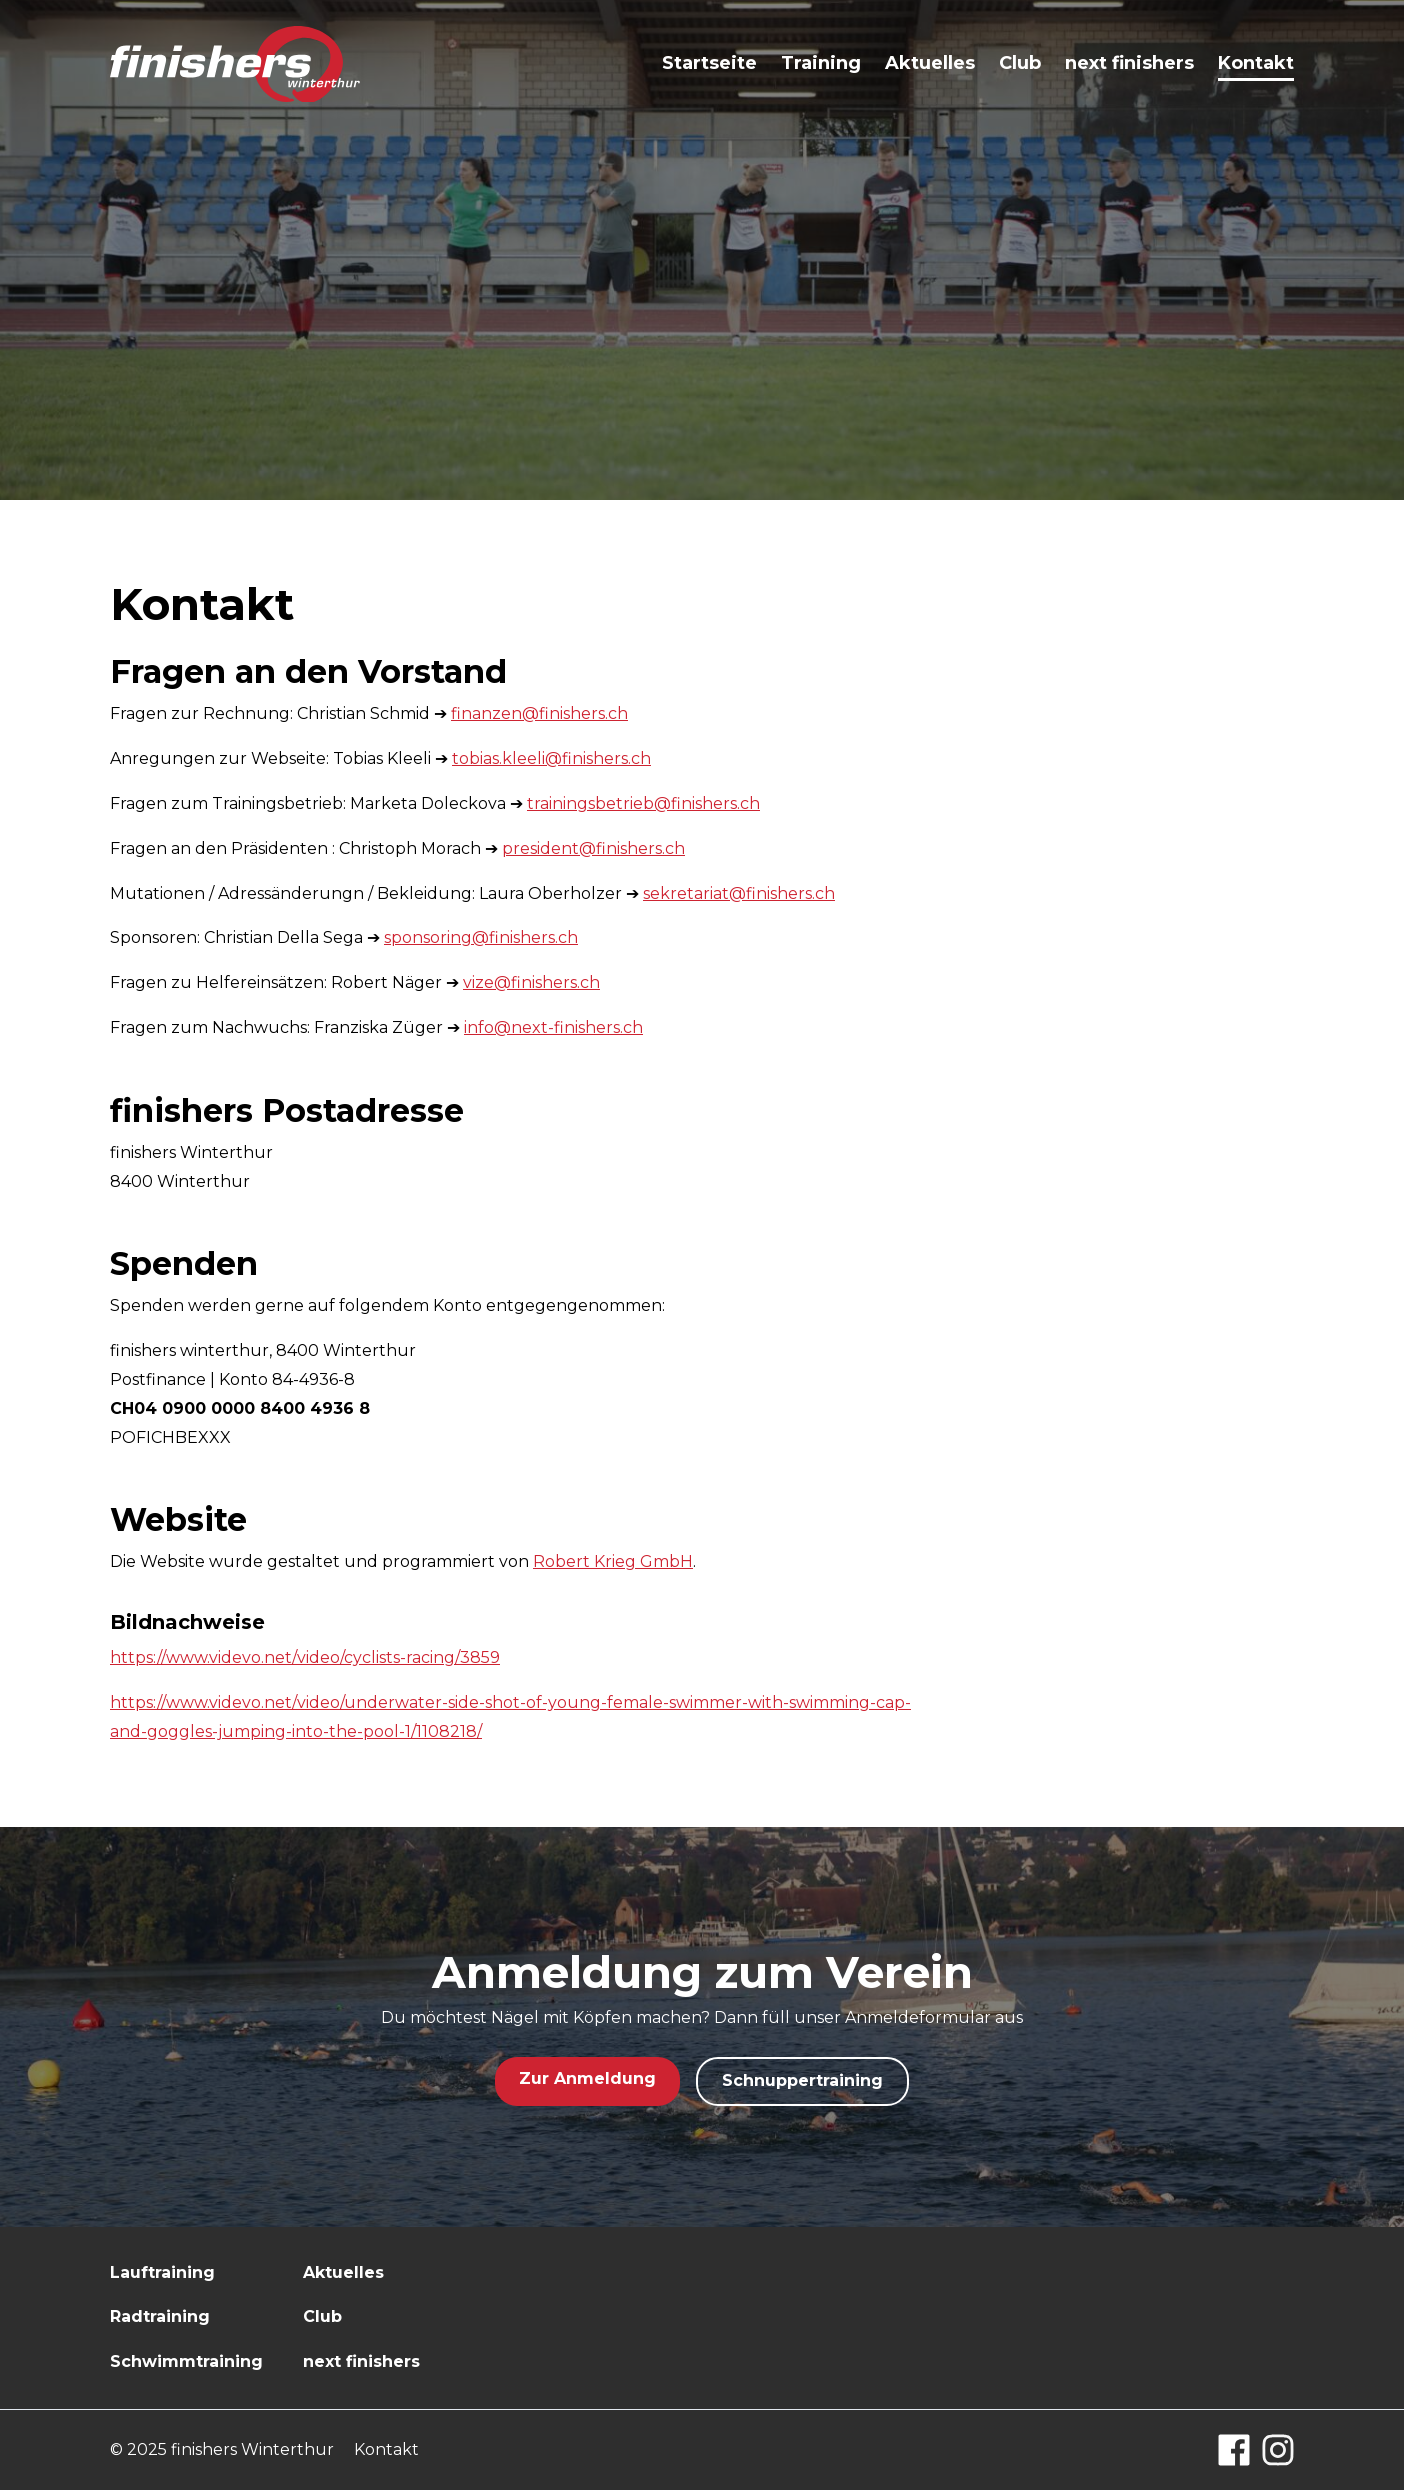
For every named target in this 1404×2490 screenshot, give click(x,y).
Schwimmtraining (186, 2361)
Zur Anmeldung (587, 2078)
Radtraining (160, 2316)
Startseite (709, 63)
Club (1020, 63)
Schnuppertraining (802, 2080)
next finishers (1129, 63)
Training (821, 63)
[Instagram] (1278, 2450)
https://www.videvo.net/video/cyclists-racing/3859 (305, 1657)
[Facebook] (1234, 2450)
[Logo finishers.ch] (235, 64)
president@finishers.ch (593, 848)
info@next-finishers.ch (553, 1027)
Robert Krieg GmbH (613, 1561)
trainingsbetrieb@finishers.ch (643, 803)
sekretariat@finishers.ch (739, 893)
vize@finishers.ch (531, 982)
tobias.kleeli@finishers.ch (551, 758)
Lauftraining (162, 2272)
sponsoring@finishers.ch (481, 937)
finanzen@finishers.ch (539, 713)
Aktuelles (930, 63)
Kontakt (1256, 63)
